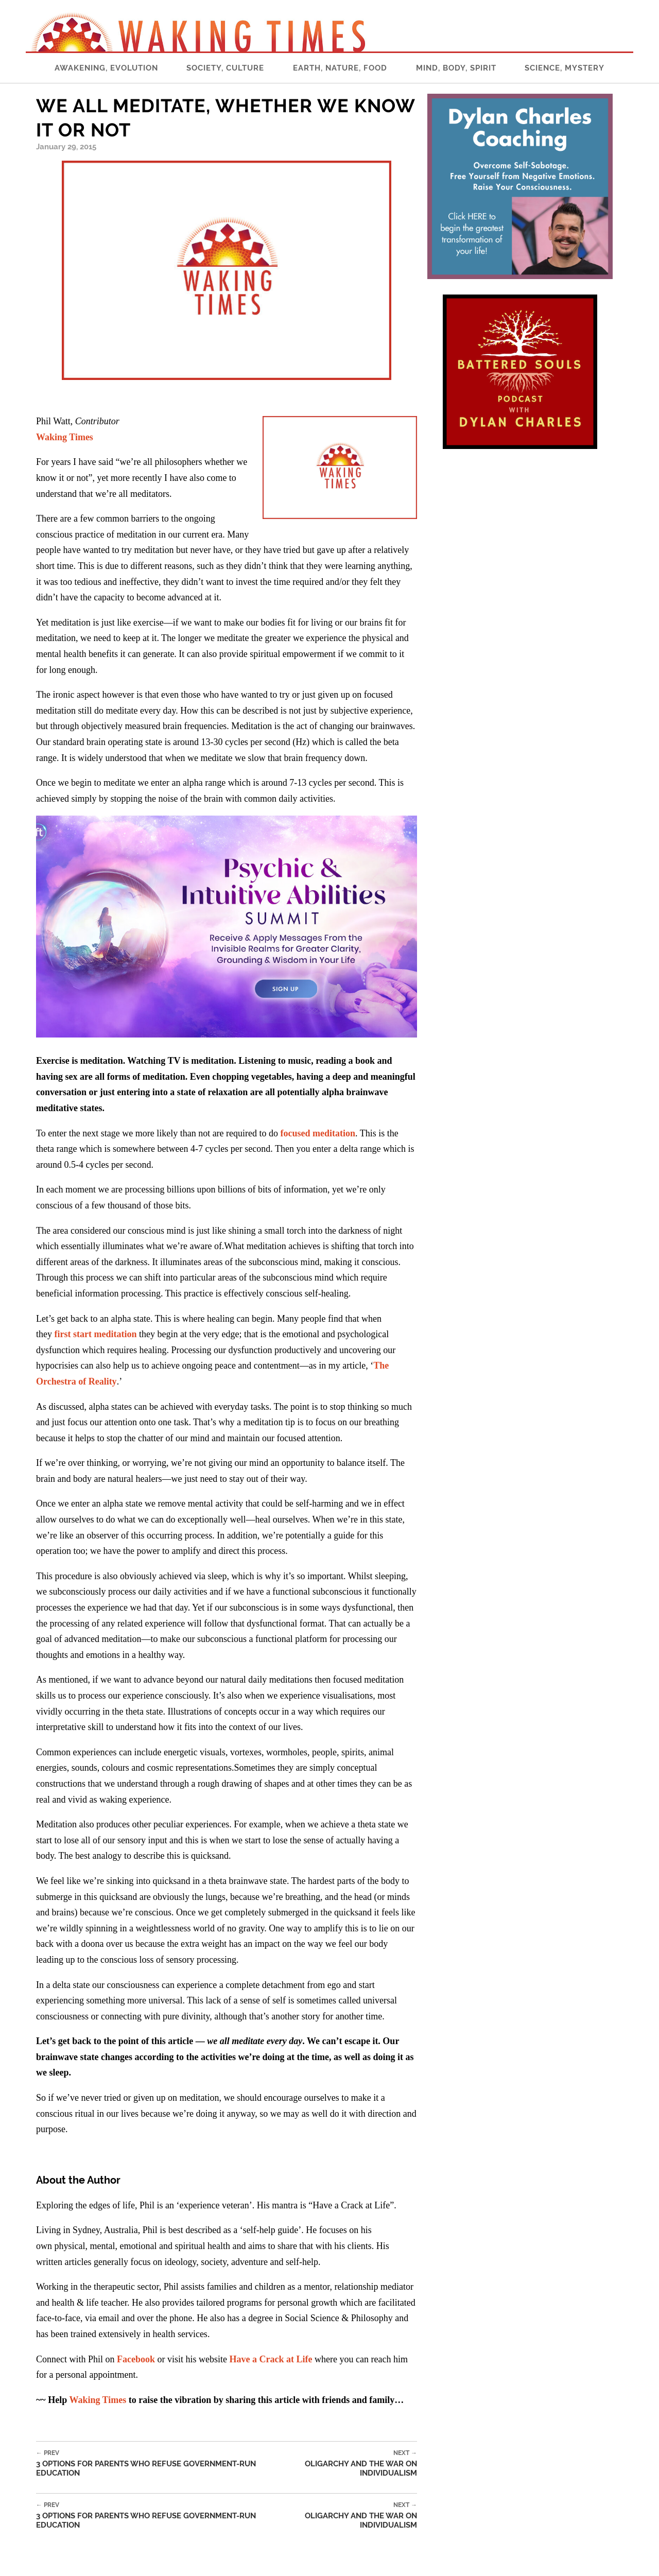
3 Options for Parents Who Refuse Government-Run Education (152, 2463)
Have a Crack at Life (271, 2359)
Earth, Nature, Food (340, 68)
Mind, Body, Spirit (456, 68)
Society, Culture (225, 68)
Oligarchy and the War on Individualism (342, 2463)
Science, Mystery (564, 68)
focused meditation (318, 1133)
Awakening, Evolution (106, 68)
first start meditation (96, 1334)
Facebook (136, 2359)
